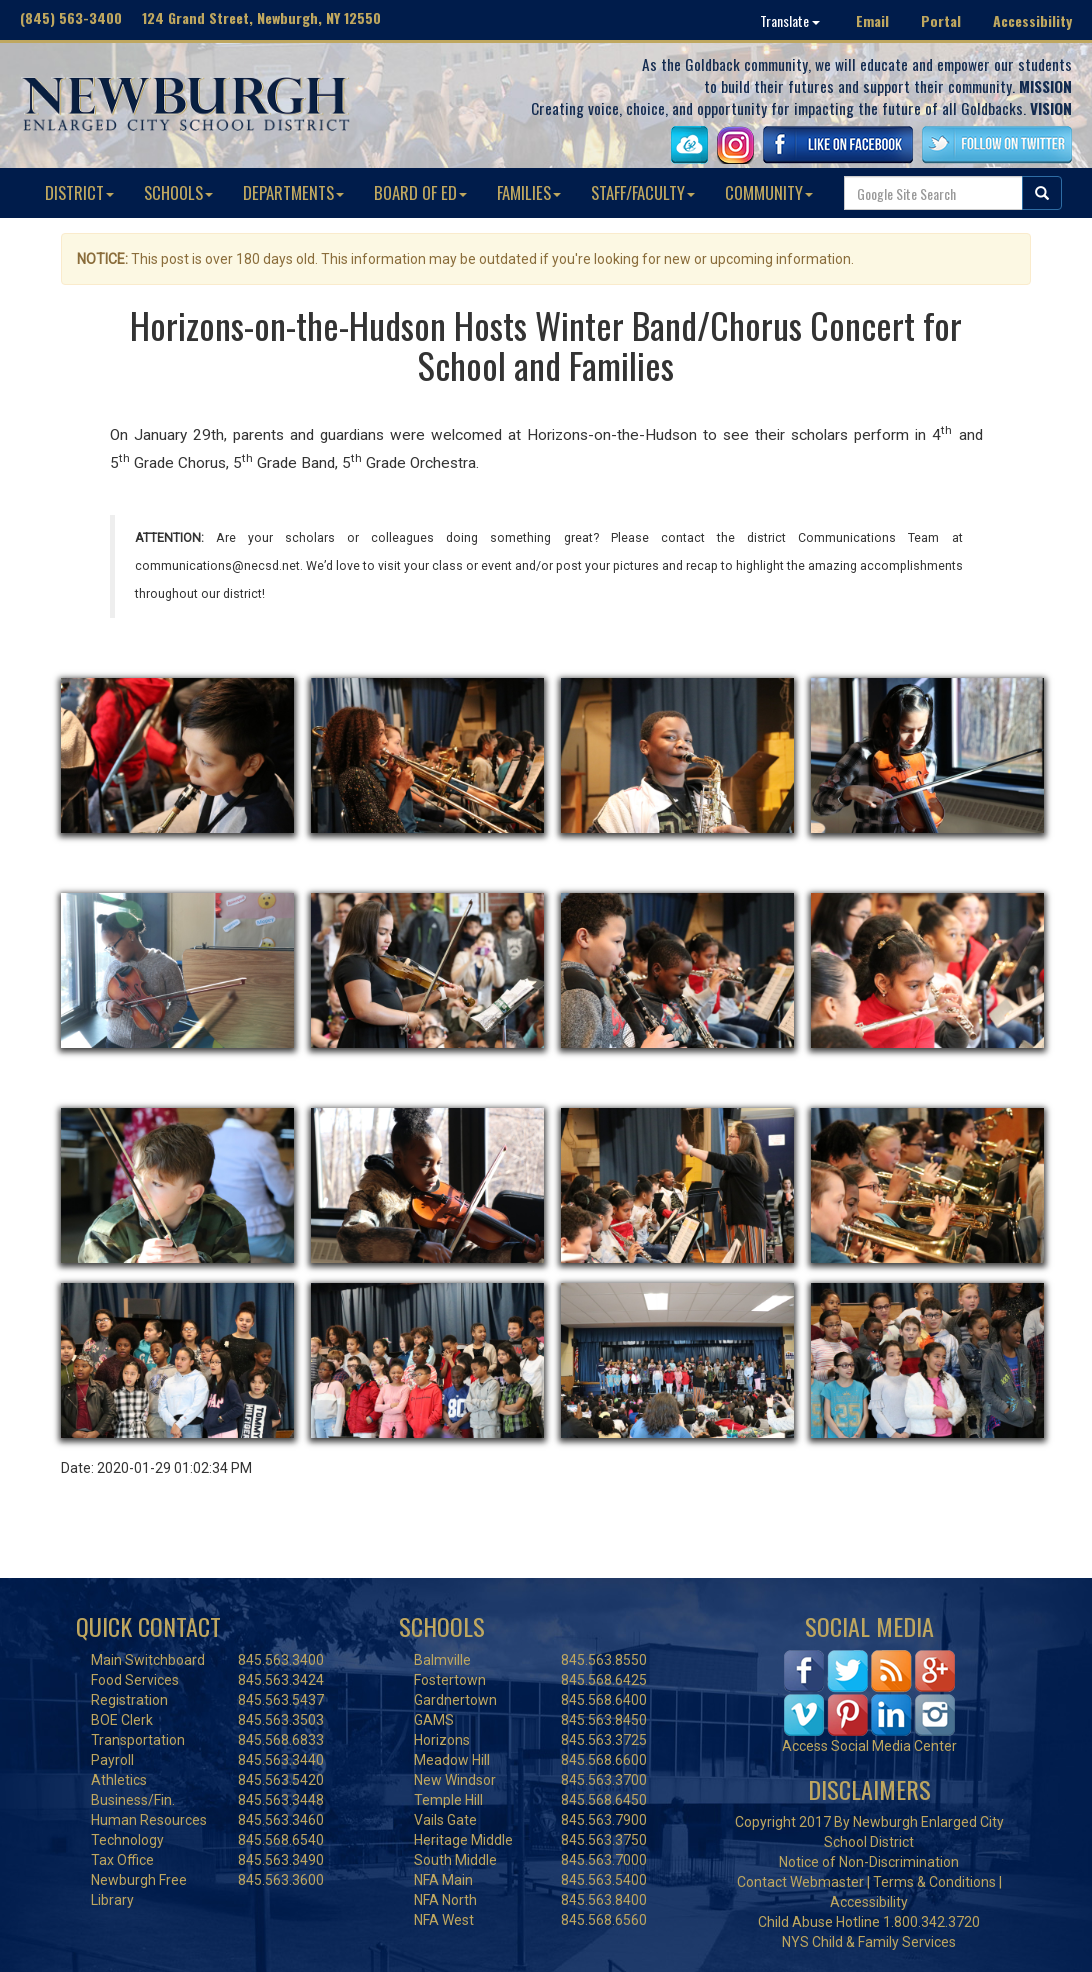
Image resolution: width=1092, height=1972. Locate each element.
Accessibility (1032, 20)
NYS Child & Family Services (869, 1942)
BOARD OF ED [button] (420, 192)
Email (872, 20)
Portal (941, 20)
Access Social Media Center (869, 1746)
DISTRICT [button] (79, 192)
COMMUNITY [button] (769, 192)
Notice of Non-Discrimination (869, 1862)
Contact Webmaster (800, 1882)
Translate (790, 20)
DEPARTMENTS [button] (293, 192)
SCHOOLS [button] (178, 192)
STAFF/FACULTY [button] (643, 192)
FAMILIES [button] (529, 192)
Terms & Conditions (934, 1882)
